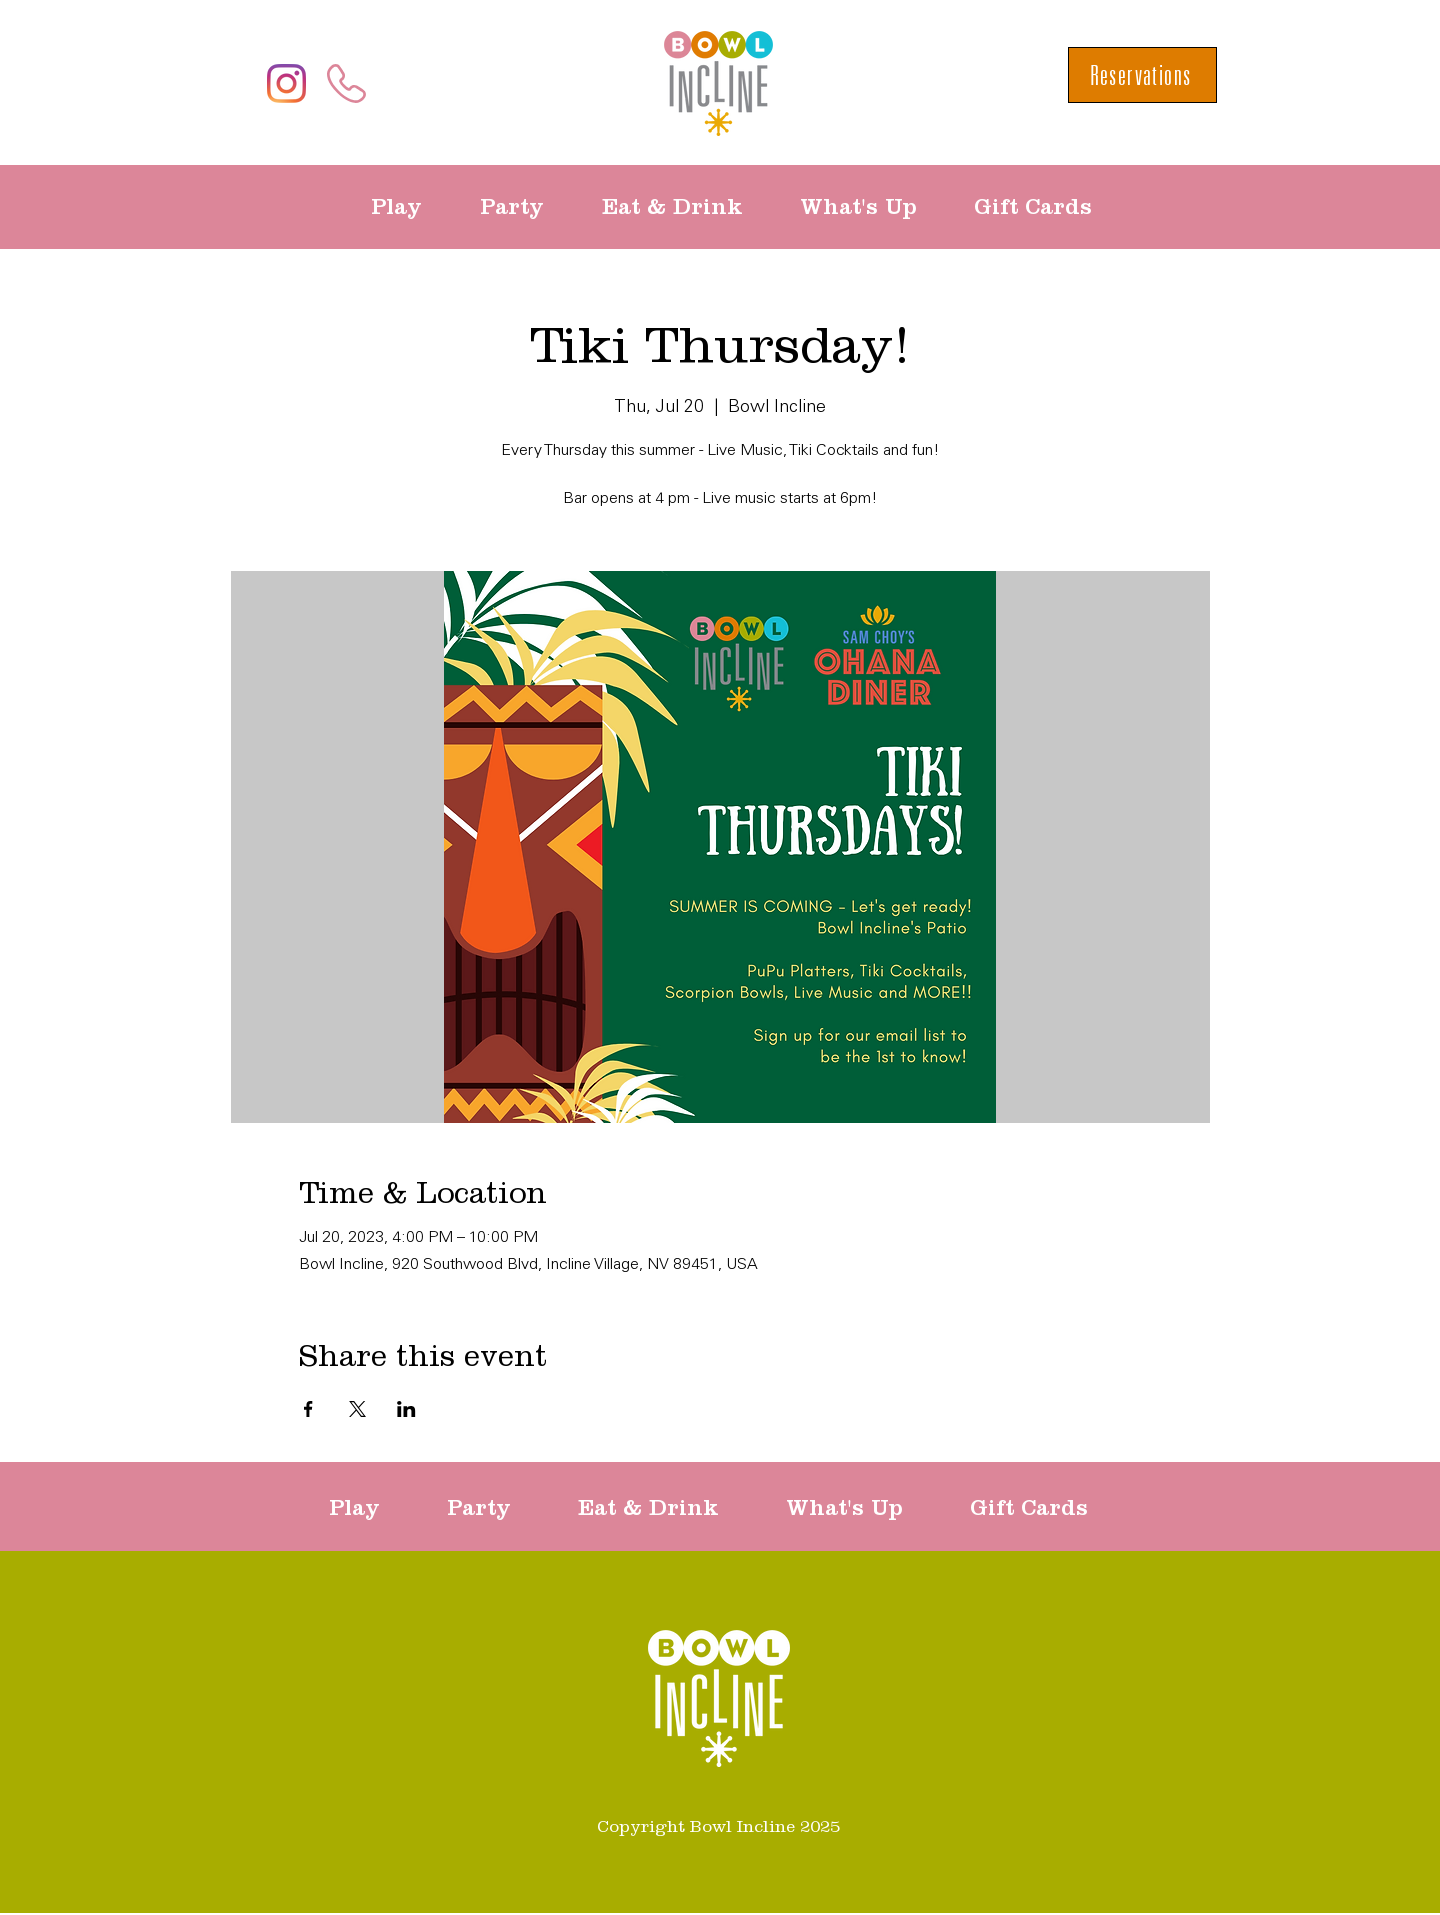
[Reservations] (1142, 75)
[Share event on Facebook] (308, 1409)
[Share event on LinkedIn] (406, 1409)
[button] (410, 207)
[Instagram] (286, 83)
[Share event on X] (357, 1409)
